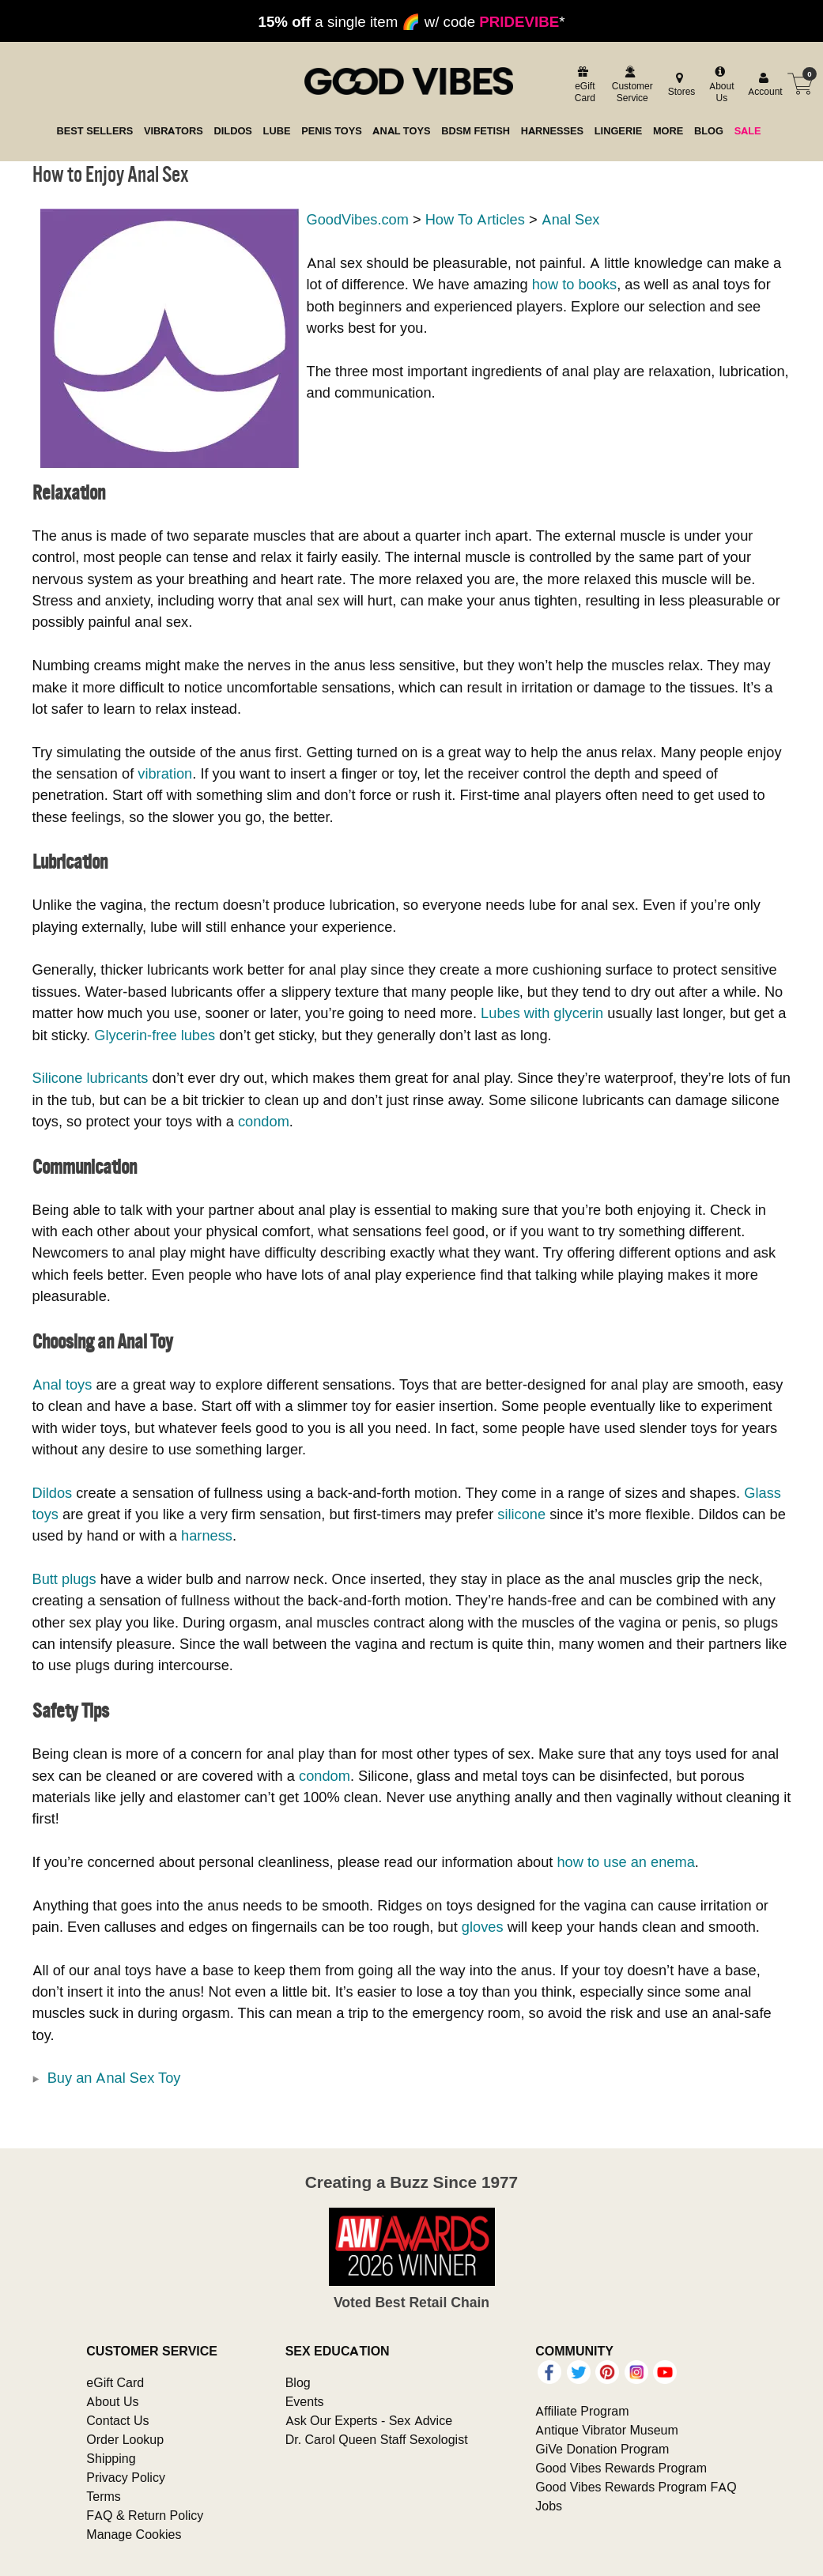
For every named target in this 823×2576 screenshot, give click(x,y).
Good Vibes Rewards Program (621, 2468)
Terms (103, 2496)
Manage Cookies (133, 2534)
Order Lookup (125, 2439)
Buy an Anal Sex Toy (114, 2078)
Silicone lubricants (90, 1078)
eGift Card (115, 2382)
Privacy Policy (125, 2477)
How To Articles (475, 219)
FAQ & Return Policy (144, 2515)
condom (263, 1121)
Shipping (110, 2458)
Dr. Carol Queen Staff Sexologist (376, 2439)
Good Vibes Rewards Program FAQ (635, 2487)
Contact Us (117, 2420)
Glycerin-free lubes (154, 1035)
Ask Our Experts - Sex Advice (368, 2420)
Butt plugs (64, 1579)
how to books (574, 284)
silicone (521, 1514)
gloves (483, 1927)
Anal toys (62, 1384)
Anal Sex (571, 219)
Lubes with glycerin (542, 1013)
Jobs (548, 2506)
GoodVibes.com (358, 219)
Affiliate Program (582, 2411)
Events (304, 2401)
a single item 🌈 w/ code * (412, 21)
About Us (112, 2401)
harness (206, 1535)
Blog (298, 2382)
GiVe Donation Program (602, 2449)
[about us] (719, 85)
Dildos (52, 1493)
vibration (165, 773)
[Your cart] (800, 83)
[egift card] (583, 85)
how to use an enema (625, 1862)
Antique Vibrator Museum (606, 2430)
